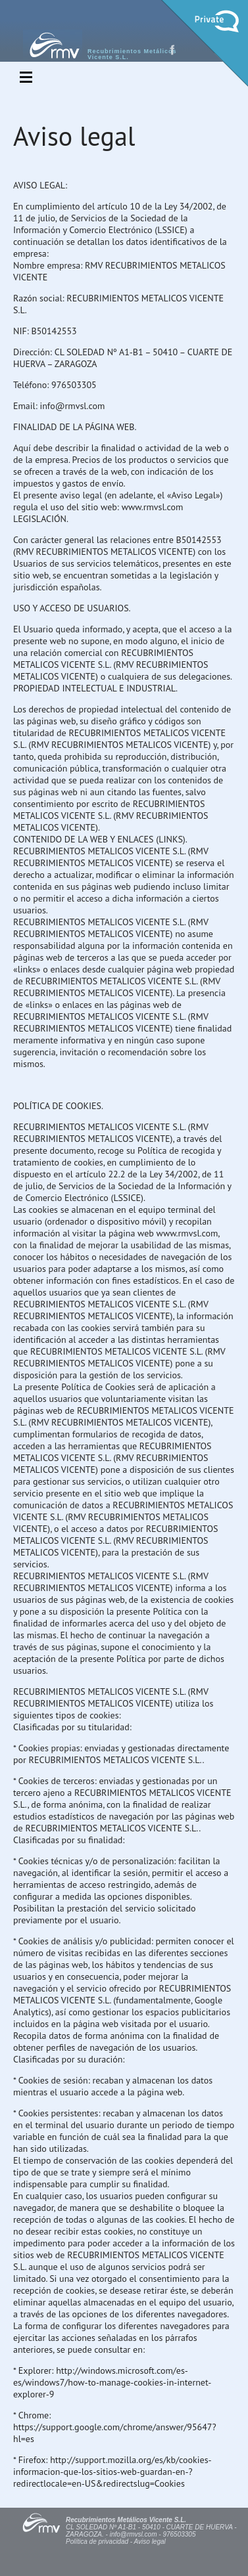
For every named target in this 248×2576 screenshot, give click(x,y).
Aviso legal (150, 2541)
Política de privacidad (97, 2541)
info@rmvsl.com (133, 2534)
